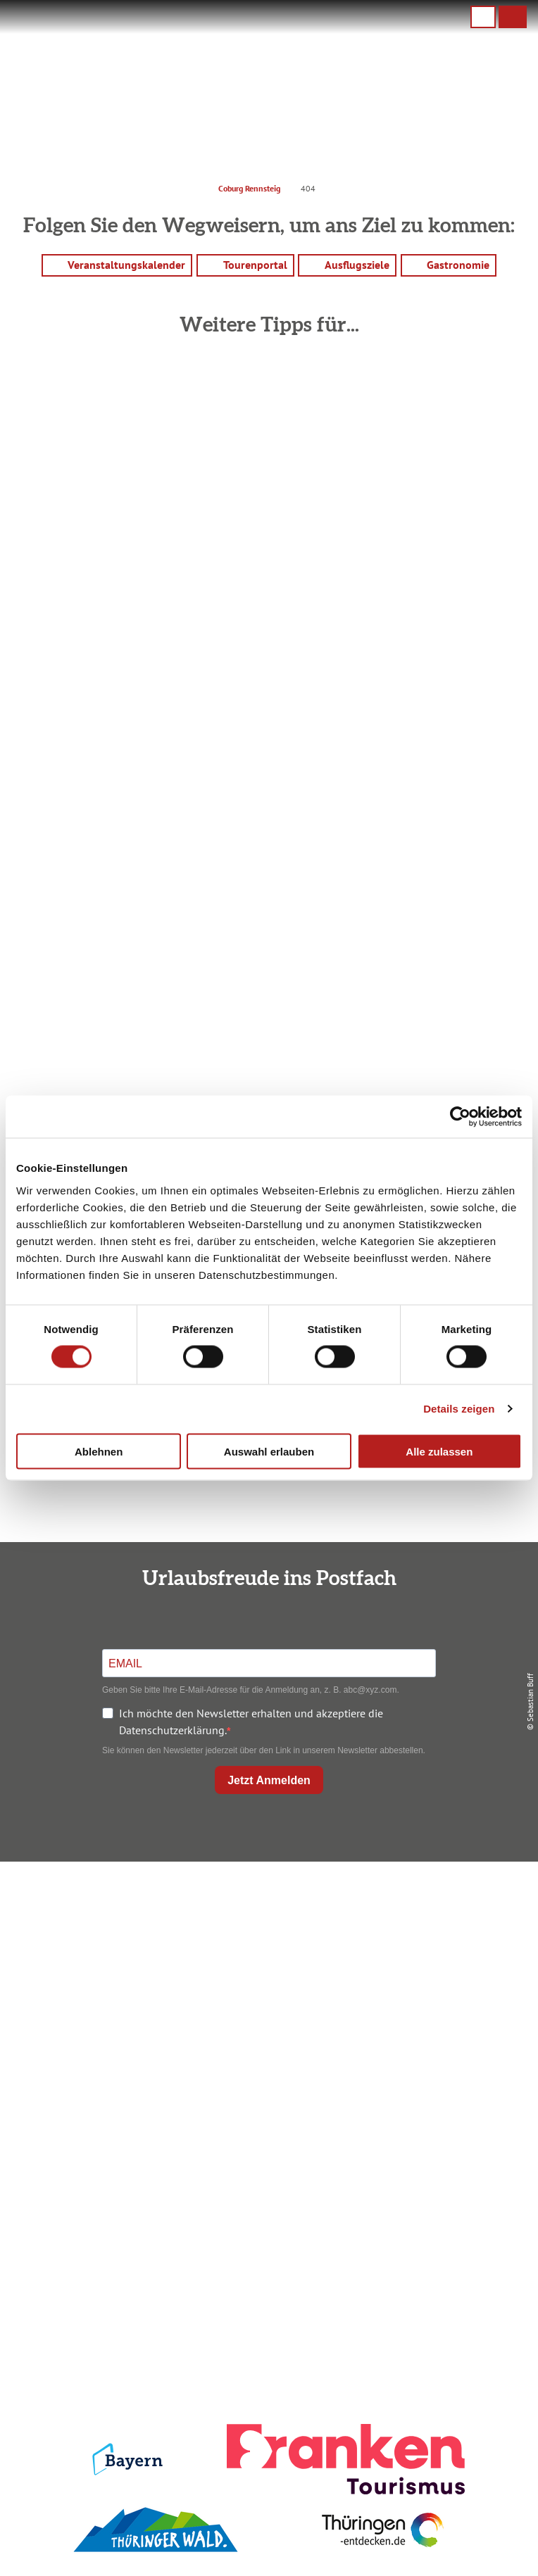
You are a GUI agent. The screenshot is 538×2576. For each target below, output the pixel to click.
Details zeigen (458, 1409)
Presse (266, 2329)
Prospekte (266, 2179)
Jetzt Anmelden (269, 1780)
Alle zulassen (439, 1451)
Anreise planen (266, 2132)
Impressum (266, 2282)
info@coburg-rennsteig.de (285, 2005)
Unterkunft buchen (266, 2155)
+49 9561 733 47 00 (279, 1988)
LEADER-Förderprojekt (265, 2376)
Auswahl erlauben (269, 1451)
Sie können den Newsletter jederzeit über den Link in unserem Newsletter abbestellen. (263, 1750)
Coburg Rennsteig (249, 188)
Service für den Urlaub (266, 2352)
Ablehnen (99, 1451)
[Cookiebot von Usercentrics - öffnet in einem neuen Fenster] (460, 1117)
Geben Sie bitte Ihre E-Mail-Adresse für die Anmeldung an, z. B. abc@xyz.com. (250, 1690)
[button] (513, 17)
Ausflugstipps (265, 2202)
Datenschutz (266, 2305)
